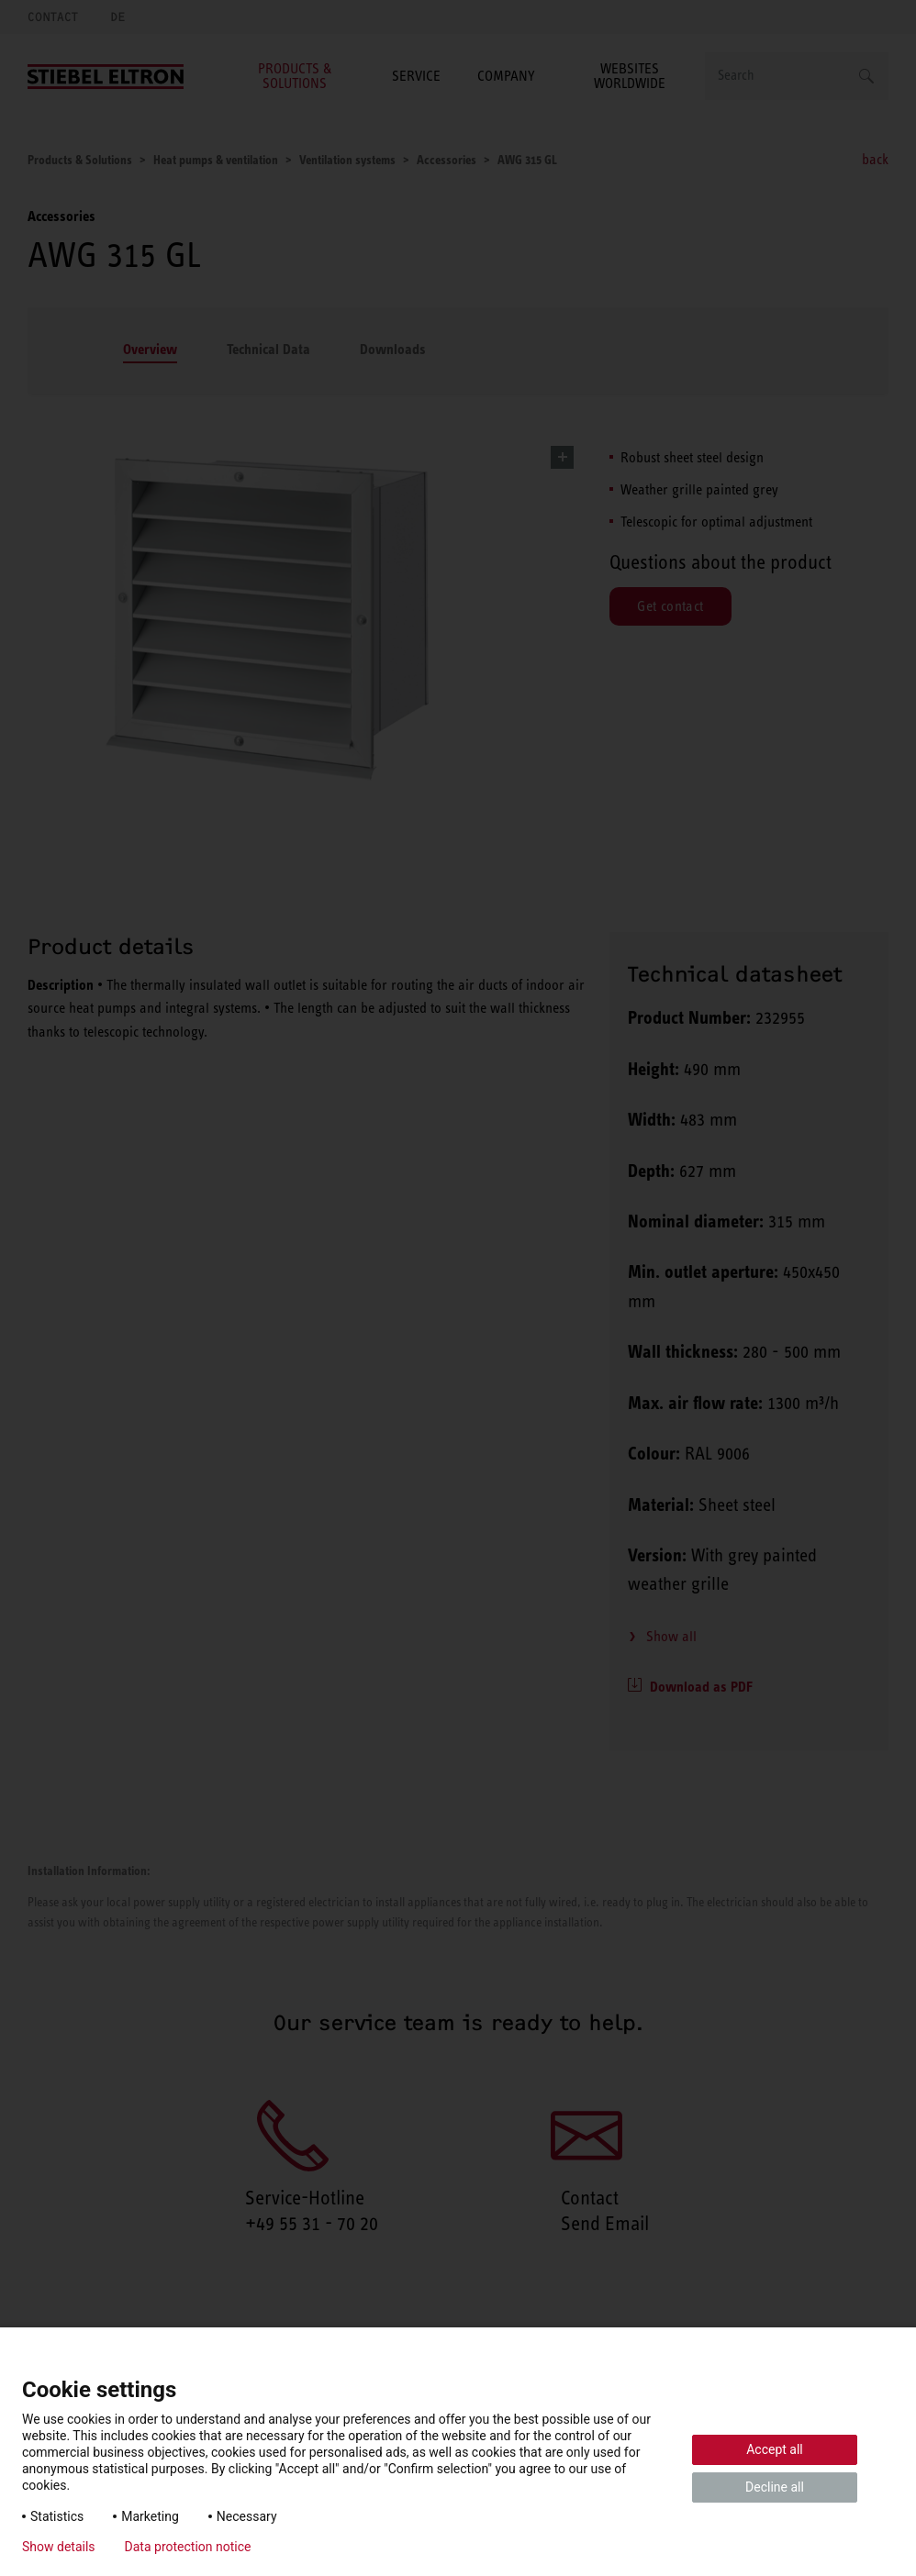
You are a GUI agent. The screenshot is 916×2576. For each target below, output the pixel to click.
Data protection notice (188, 2546)
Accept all (774, 2449)
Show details (58, 2546)
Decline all (774, 2487)
